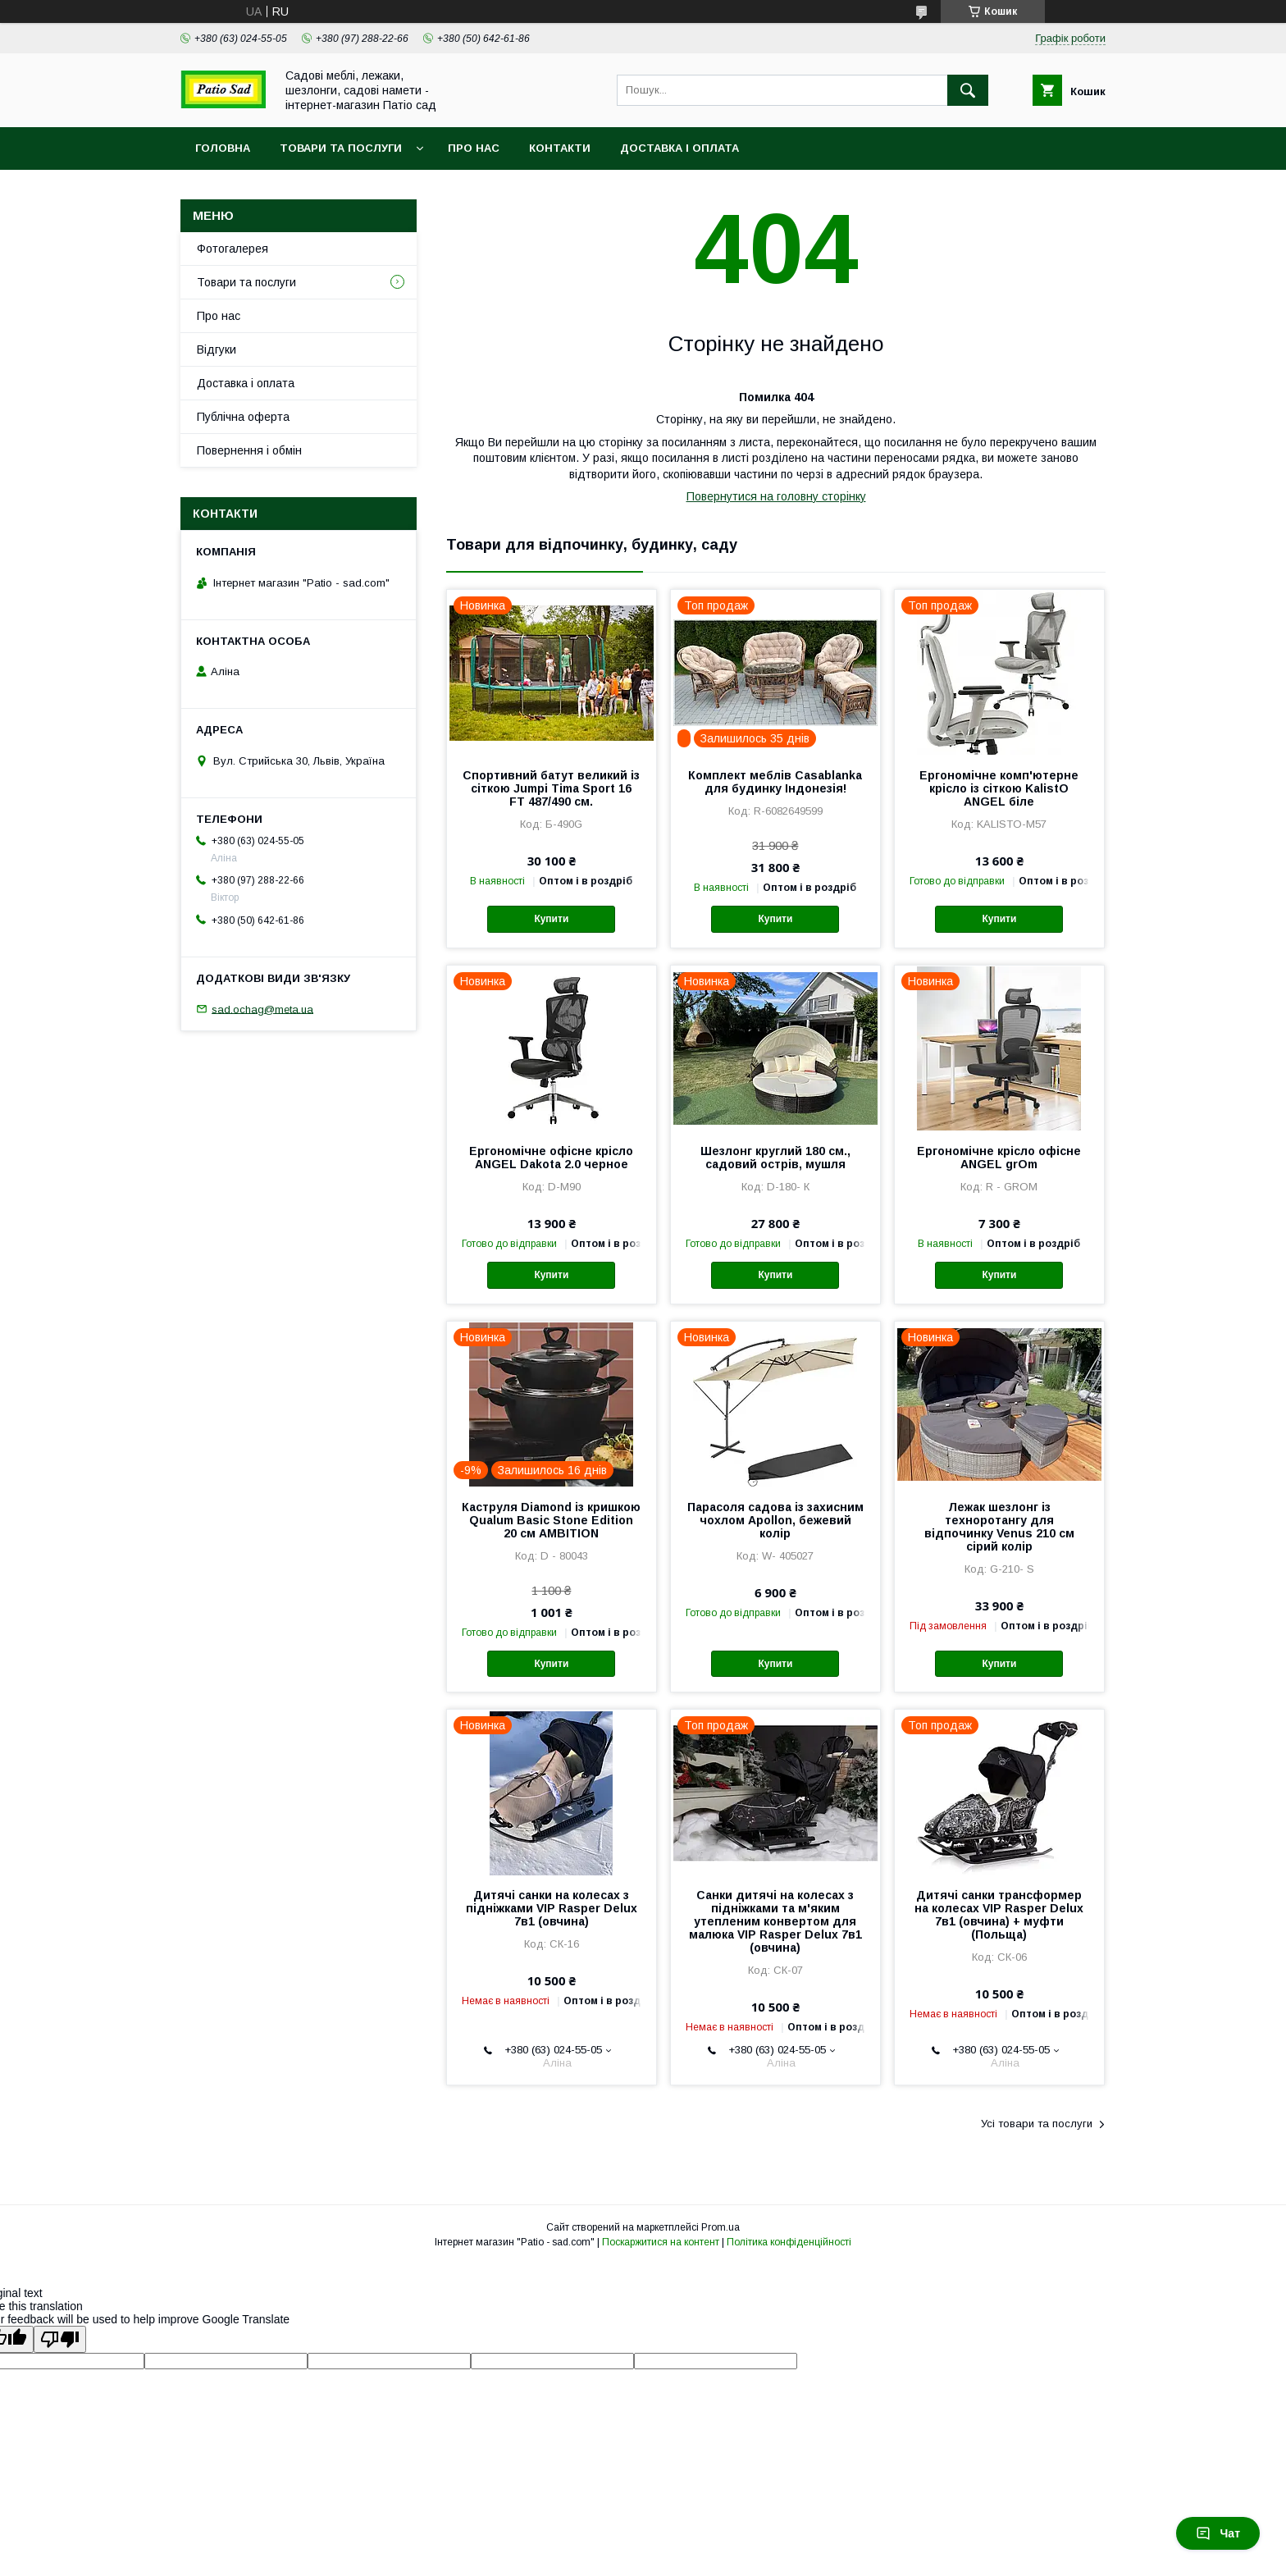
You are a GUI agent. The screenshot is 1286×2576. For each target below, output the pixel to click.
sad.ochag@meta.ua (262, 1009)
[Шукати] (967, 90)
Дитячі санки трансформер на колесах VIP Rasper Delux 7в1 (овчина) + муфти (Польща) (998, 1915)
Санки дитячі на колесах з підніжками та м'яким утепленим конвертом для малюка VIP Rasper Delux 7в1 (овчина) (775, 1921)
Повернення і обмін (249, 450)
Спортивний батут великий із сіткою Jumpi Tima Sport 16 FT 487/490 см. (551, 788)
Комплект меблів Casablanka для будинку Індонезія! (775, 782)
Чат (1218, 2533)
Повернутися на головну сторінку (776, 496)
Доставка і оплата (679, 148)
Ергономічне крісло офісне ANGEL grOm (999, 1157)
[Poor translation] (60, 2339)
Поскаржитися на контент (660, 2242)
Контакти (560, 148)
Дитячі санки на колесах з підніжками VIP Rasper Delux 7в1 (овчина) (551, 1908)
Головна (222, 148)
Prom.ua (720, 2227)
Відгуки (216, 349)
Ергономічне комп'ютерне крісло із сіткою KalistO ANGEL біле (999, 788)
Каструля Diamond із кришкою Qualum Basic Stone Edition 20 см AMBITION (551, 1520)
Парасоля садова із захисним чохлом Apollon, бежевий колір (775, 1520)
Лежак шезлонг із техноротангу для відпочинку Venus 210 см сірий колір (999, 1526)
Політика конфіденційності (789, 2242)
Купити (551, 919)
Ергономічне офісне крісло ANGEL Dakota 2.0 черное (551, 1157)
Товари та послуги (341, 148)
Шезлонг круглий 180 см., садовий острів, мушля (775, 1157)
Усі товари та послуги (1036, 2123)
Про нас (473, 148)
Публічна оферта (243, 416)
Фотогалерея (232, 248)
